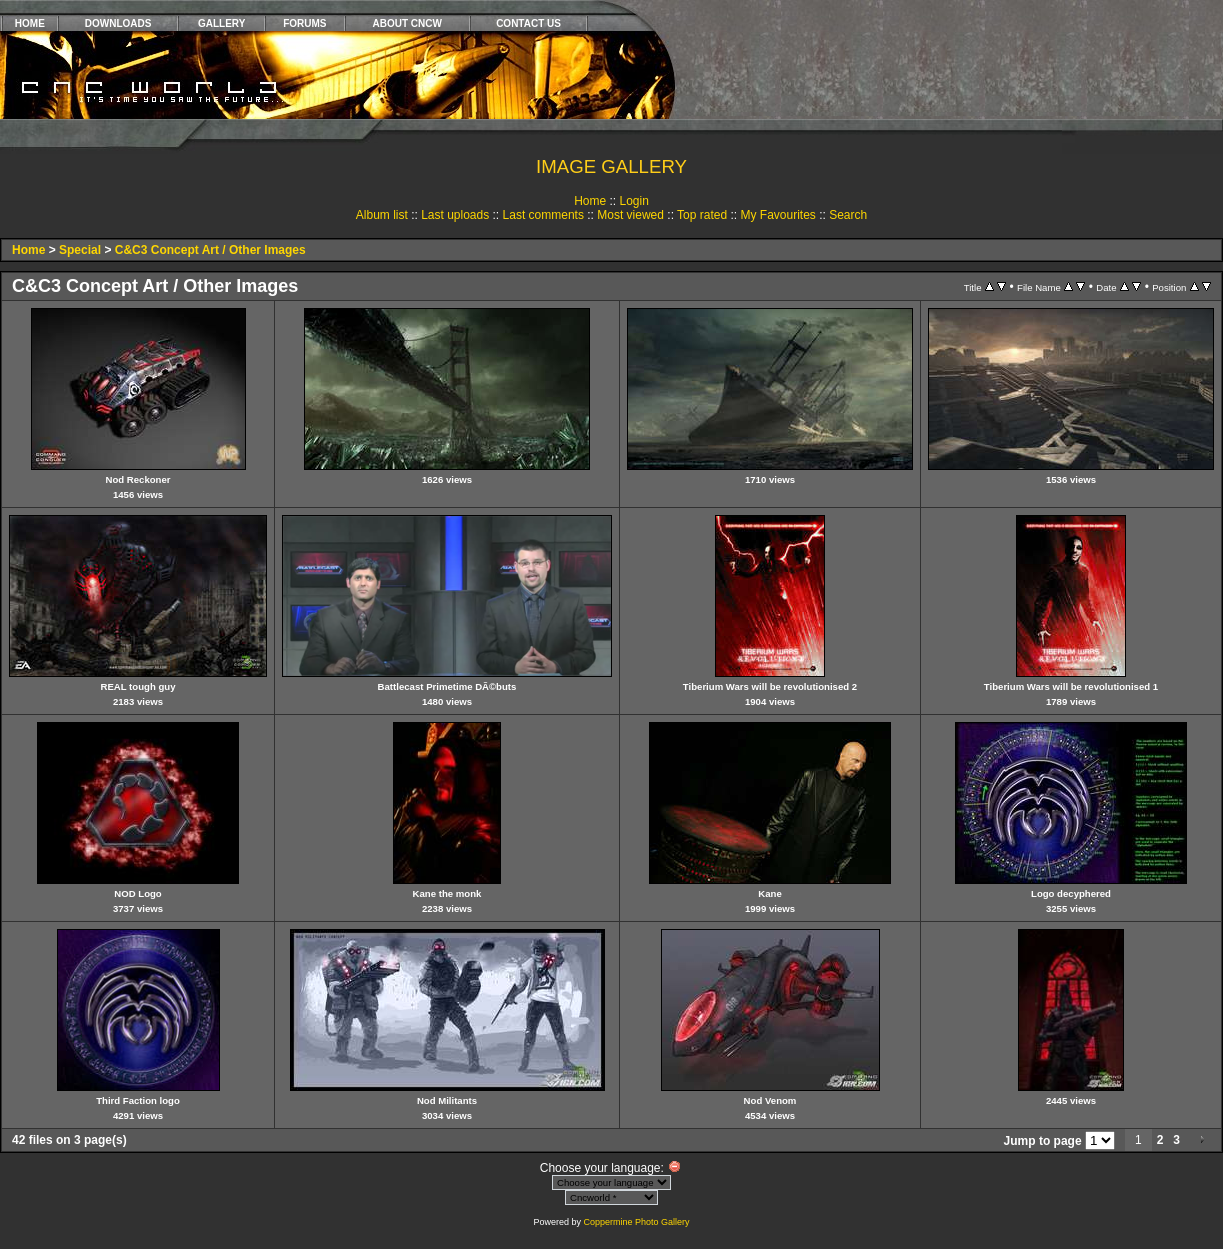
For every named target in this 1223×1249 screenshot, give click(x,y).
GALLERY (221, 23)
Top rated (702, 215)
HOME (30, 23)
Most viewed (630, 215)
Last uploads (455, 215)
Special (80, 250)
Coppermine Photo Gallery (636, 1222)
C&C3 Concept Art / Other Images (210, 250)
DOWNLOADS (118, 23)
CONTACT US (528, 23)
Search (848, 215)
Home (590, 201)
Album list (382, 215)
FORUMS (304, 23)
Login (633, 201)
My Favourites (777, 215)
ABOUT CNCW (407, 23)
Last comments (543, 215)
